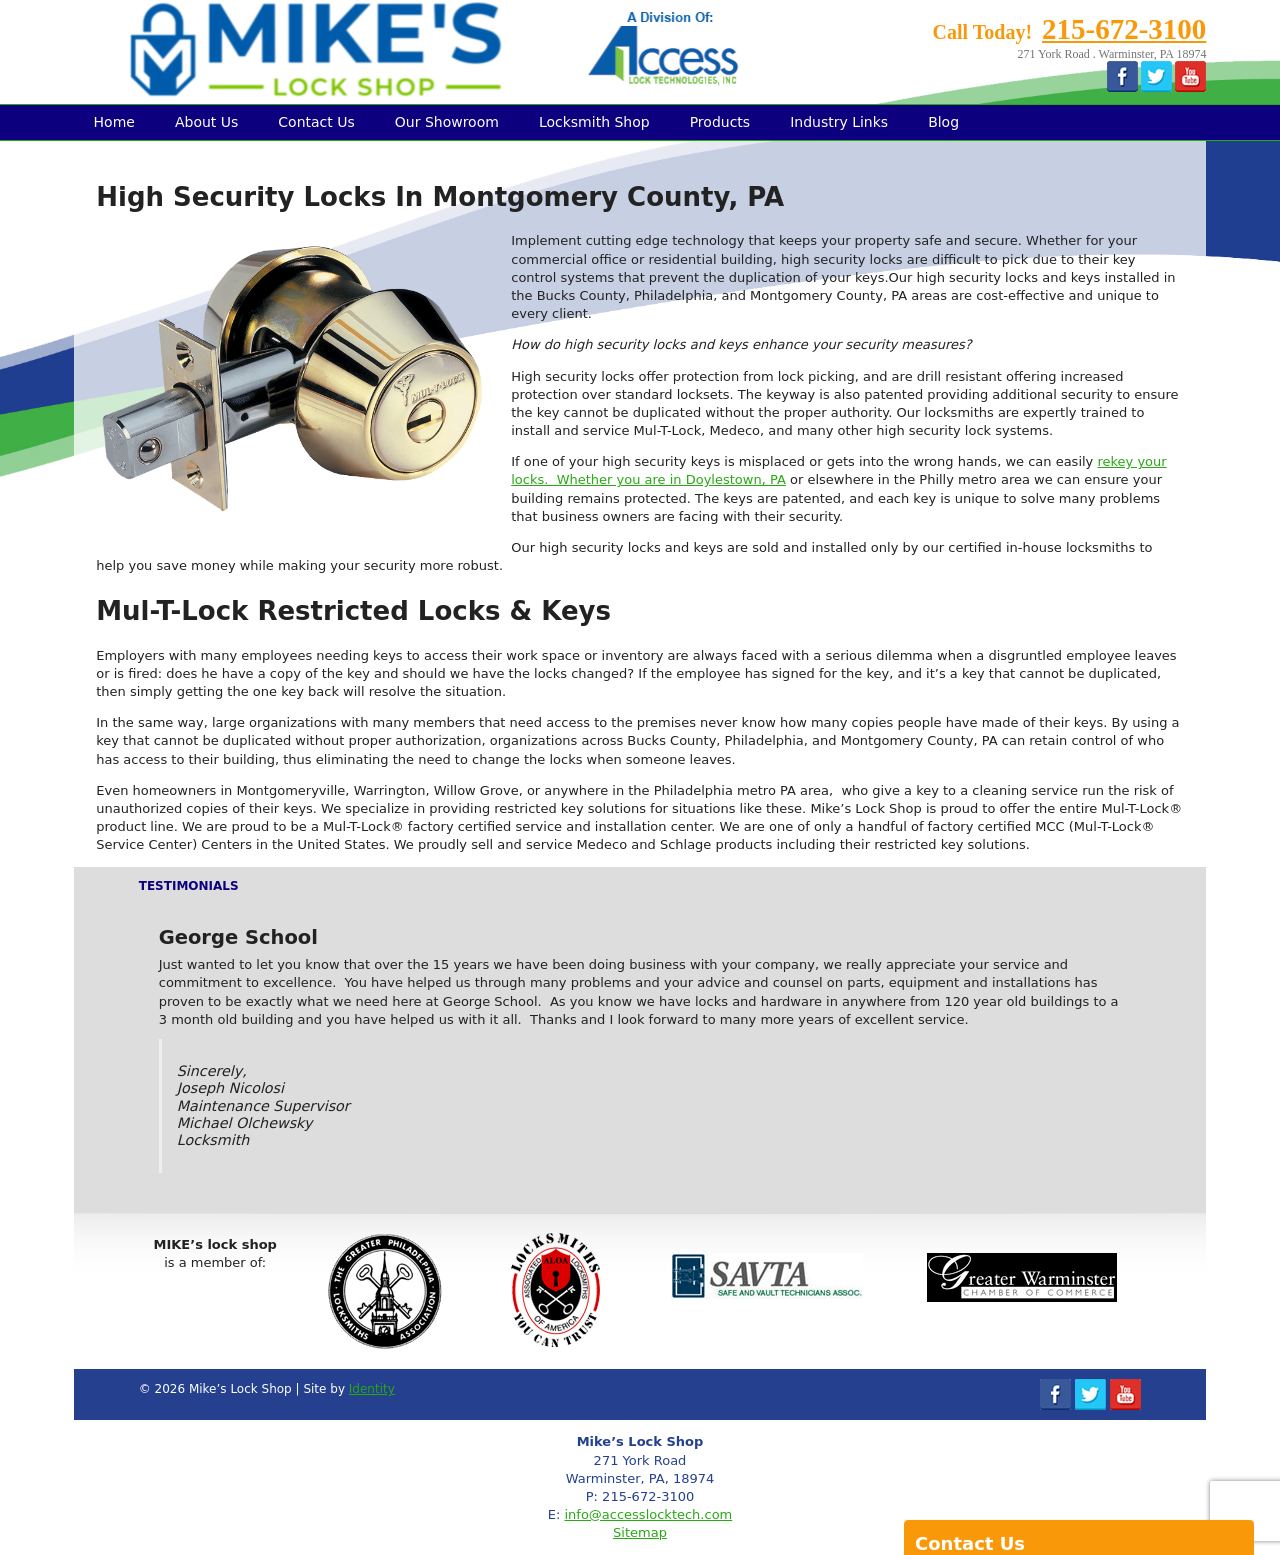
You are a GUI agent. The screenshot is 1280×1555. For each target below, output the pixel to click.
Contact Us (316, 122)
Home (114, 122)
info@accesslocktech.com (648, 1514)
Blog (943, 122)
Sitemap (640, 1532)
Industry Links (839, 122)
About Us (206, 122)
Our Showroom (447, 122)
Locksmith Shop (594, 122)
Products (720, 122)
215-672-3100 (1124, 29)
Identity (372, 1389)
